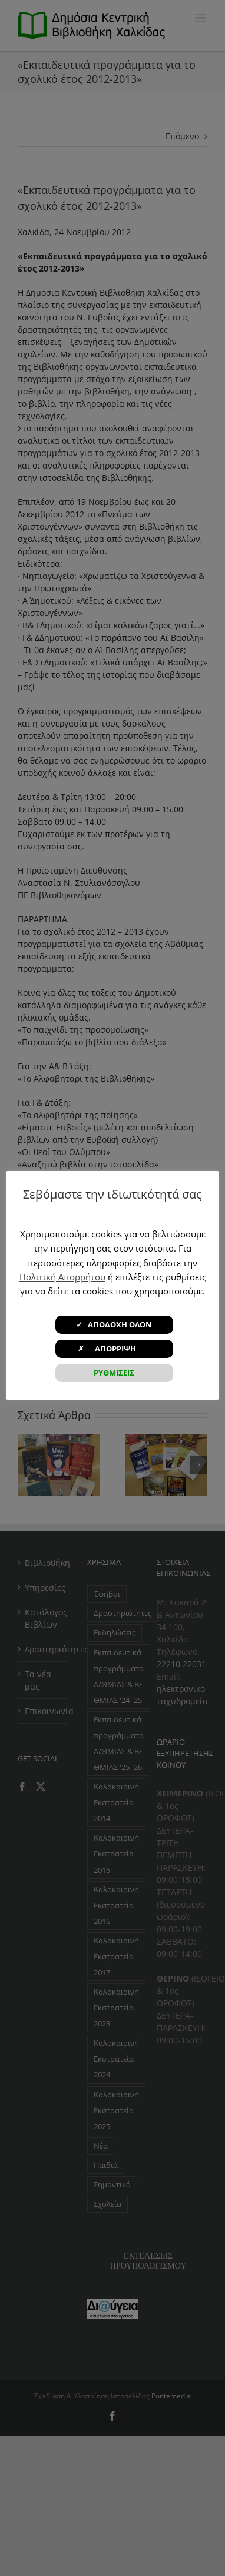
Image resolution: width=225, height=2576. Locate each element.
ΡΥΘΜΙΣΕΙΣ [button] (114, 1372)
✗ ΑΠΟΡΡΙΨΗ (114, 1348)
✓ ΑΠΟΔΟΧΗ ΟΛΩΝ (114, 1324)
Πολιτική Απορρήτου (62, 1277)
